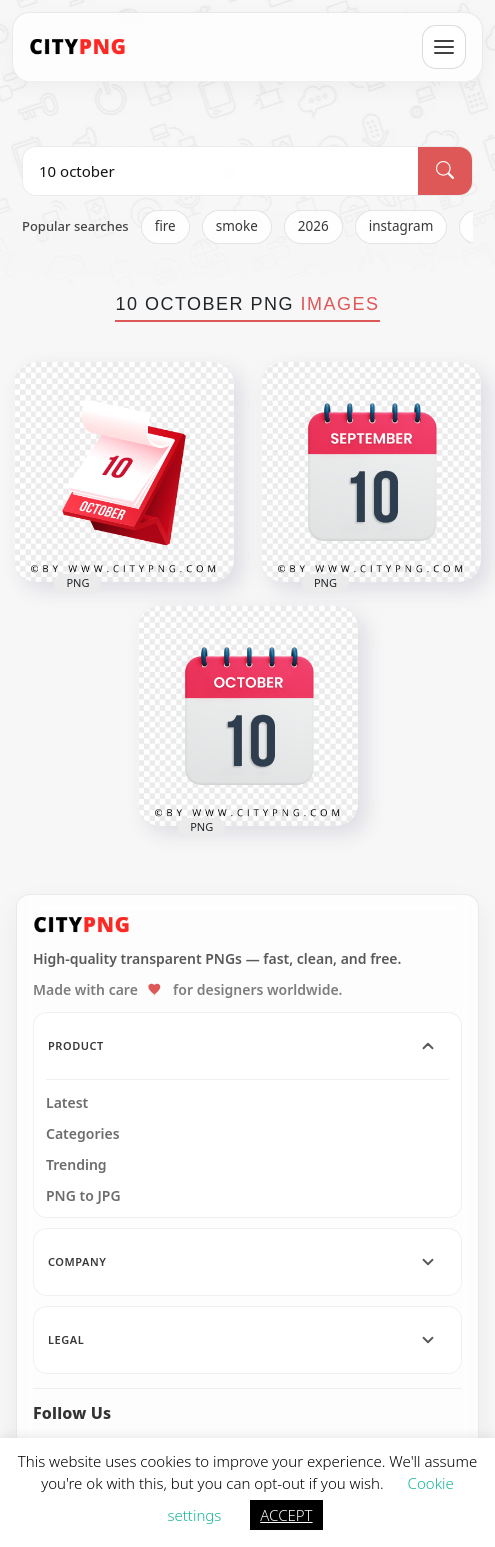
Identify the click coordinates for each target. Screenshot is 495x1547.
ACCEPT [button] (286, 1515)
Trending (76, 1165)
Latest (67, 1103)
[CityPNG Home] (78, 47)
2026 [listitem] (313, 226)
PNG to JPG (83, 1196)
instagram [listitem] (401, 226)
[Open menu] (444, 47)
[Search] (445, 171)
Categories (83, 1134)
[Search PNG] (220, 171)
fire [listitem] (165, 226)
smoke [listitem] (237, 226)
